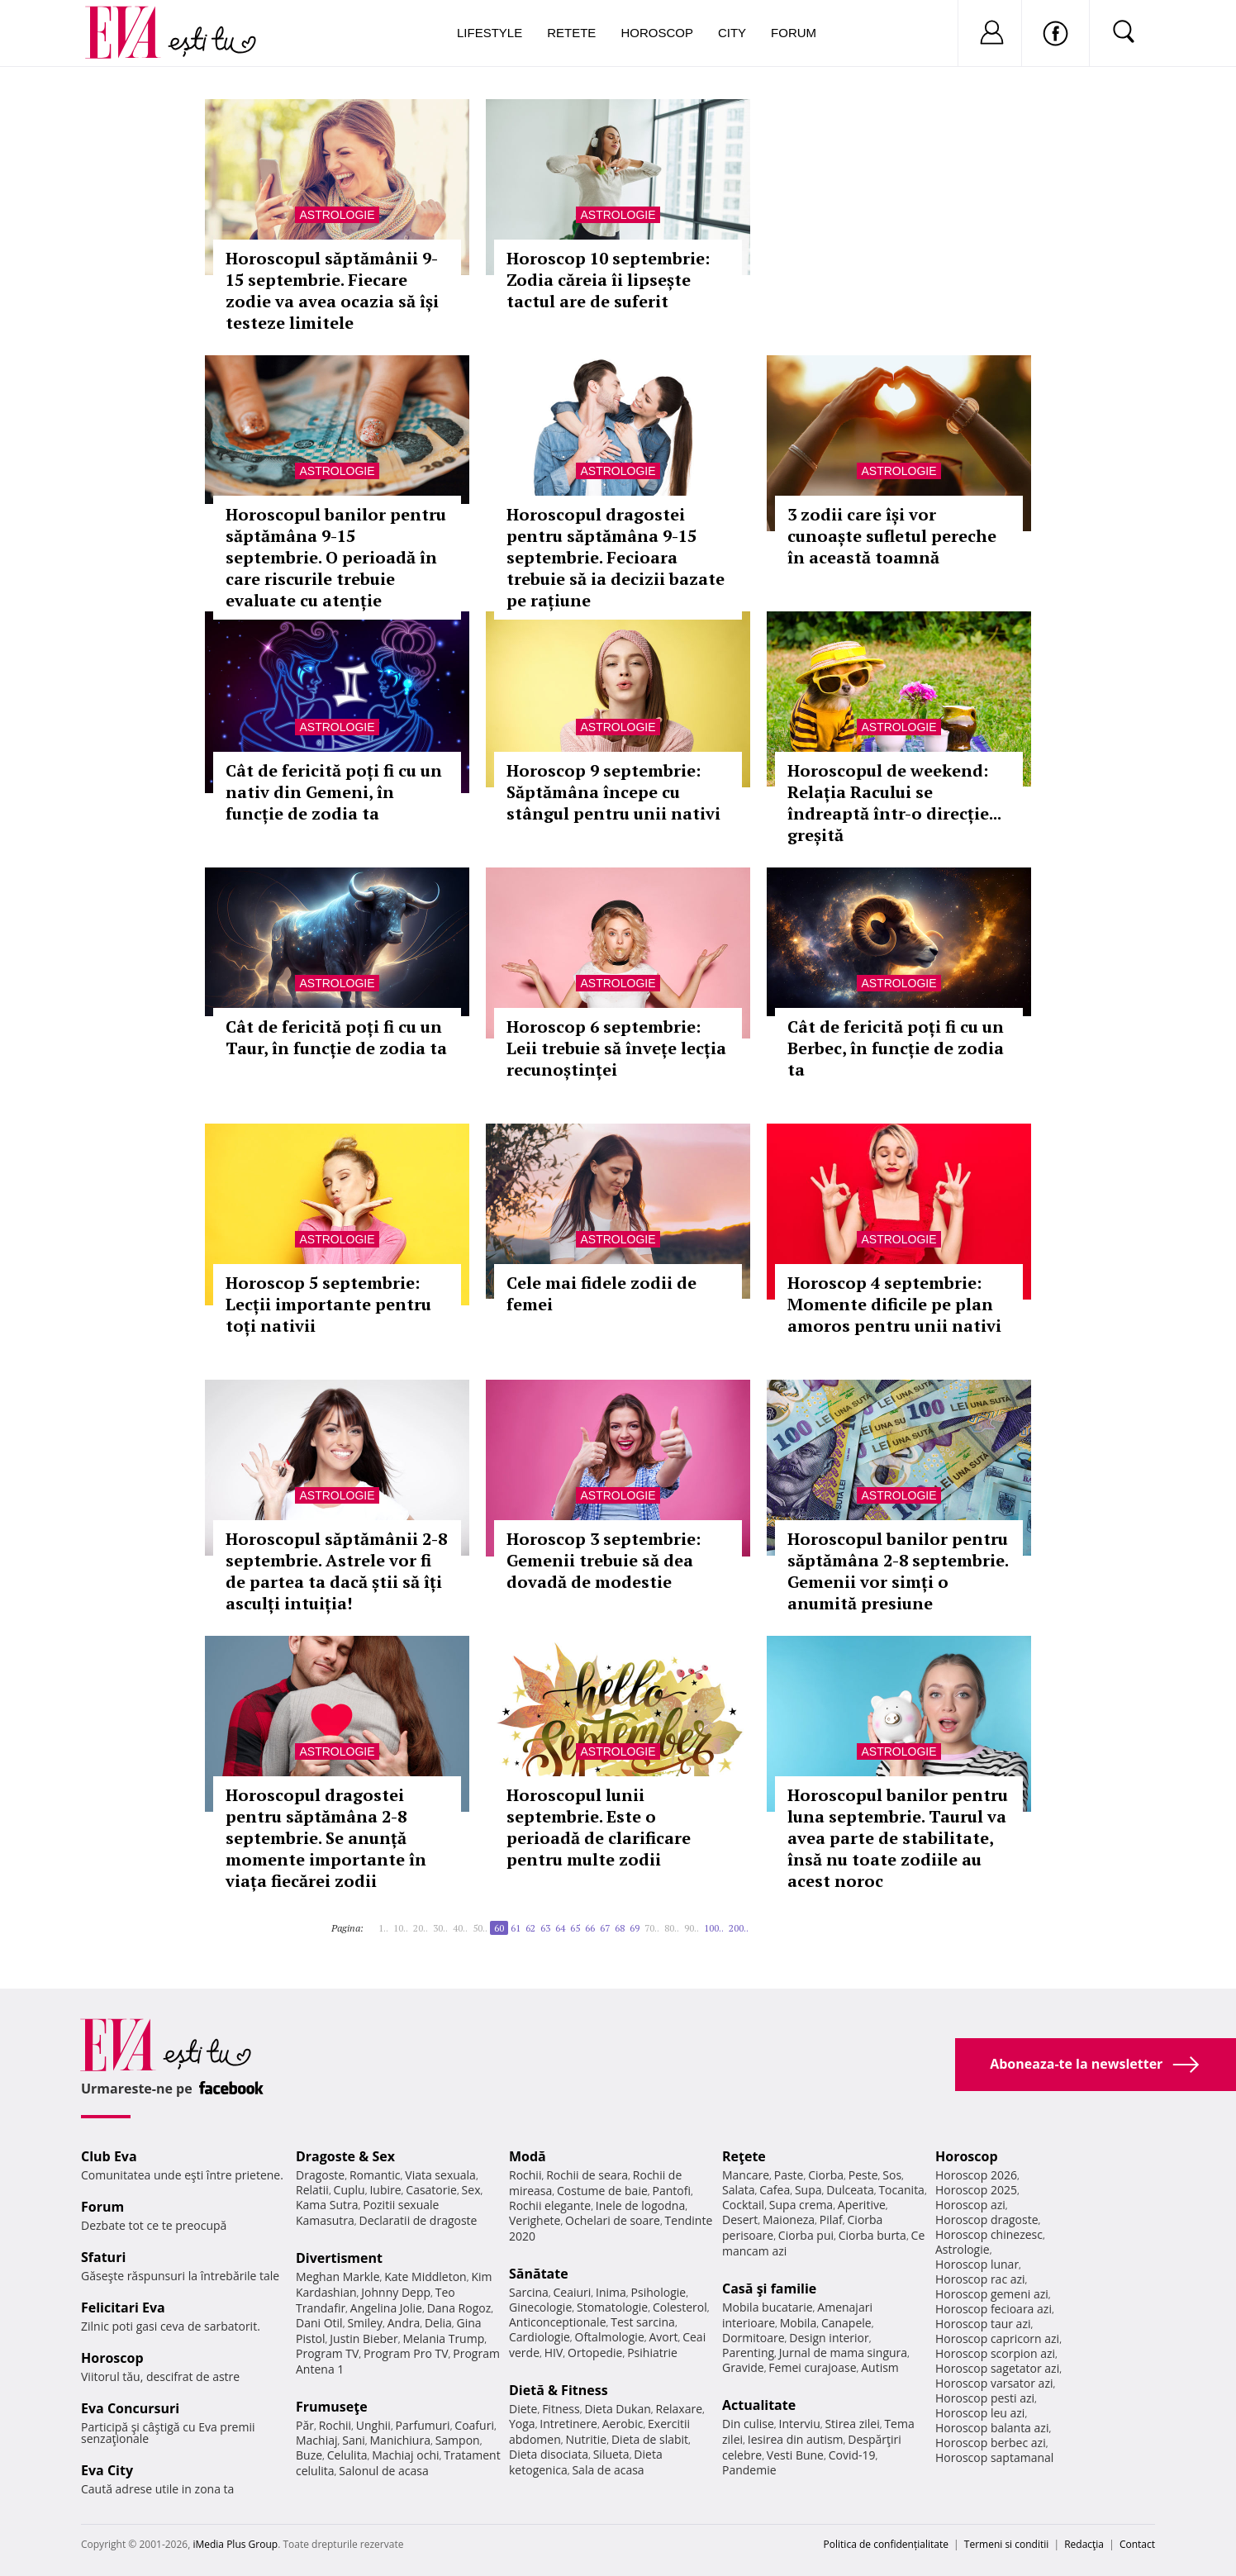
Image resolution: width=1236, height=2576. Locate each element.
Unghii (373, 2425)
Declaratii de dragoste (418, 2220)
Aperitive (862, 2204)
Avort (663, 2337)
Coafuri (474, 2425)
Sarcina (529, 2292)
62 (530, 1928)
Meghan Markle (338, 2276)
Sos (891, 2175)
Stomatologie (612, 2307)
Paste (789, 2175)
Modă (527, 2156)
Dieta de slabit (649, 2439)
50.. (480, 1928)
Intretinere (568, 2423)
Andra (404, 2323)
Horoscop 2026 (976, 2175)
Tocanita (901, 2190)
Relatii (312, 2190)
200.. (739, 1928)
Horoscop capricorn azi (997, 2338)
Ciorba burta (872, 2235)
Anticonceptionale (557, 2322)
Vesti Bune (795, 2455)
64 (560, 1928)
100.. (714, 1928)
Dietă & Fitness (558, 2390)
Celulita (347, 2455)
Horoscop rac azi (980, 2279)
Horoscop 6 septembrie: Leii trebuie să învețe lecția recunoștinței (616, 1048)
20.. (420, 1928)
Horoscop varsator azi (994, 2383)
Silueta (611, 2454)
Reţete (744, 2156)
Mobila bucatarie (767, 2307)
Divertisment (339, 2258)
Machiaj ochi (405, 2455)
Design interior (828, 2337)
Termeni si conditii (1006, 2544)
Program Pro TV (406, 2353)
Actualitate (759, 2405)
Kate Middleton (425, 2276)
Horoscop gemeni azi (991, 2294)
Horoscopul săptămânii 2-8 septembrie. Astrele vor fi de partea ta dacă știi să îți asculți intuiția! (336, 1571)
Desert (740, 2219)
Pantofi (672, 2190)
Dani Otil (319, 2323)
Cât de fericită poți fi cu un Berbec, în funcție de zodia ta (895, 1048)
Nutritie (585, 2439)
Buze (309, 2455)
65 (575, 1928)
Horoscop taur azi (982, 2323)
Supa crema (801, 2204)
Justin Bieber (363, 2338)
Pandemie (749, 2470)
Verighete (534, 2220)
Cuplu (349, 2190)
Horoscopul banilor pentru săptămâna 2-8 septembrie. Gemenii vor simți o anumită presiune (897, 1571)
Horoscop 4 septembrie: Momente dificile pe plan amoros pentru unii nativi (894, 1304)
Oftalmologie (609, 2337)
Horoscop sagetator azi (997, 2368)
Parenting (748, 2352)
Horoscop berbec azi (990, 2442)
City (732, 33)
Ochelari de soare (612, 2220)
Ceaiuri (573, 2292)
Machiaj (317, 2440)
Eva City (107, 2470)
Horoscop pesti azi (984, 2398)
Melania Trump (443, 2338)
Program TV (327, 2353)
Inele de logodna (640, 2205)
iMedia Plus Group (235, 2544)
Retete (571, 33)
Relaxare (679, 2409)
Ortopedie (595, 2352)
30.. (440, 1928)
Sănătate (538, 2274)
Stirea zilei (852, 2423)
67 (605, 1928)
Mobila (798, 2323)
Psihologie (659, 2292)
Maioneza (789, 2219)
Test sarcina (643, 2322)
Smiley (365, 2323)
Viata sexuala (440, 2175)
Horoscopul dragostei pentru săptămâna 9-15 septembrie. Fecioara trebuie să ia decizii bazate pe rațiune (615, 557)
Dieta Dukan (617, 2409)
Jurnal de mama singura (843, 2352)
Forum (793, 33)
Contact (1137, 2544)
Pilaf (831, 2219)
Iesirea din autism (796, 2439)
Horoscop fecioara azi (993, 2309)
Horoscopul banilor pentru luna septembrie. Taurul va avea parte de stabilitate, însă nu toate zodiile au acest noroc (897, 1838)
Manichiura (400, 2440)
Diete (523, 2409)
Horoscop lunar (977, 2264)
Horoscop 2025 (976, 2190)
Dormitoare (753, 2337)
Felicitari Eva (123, 2307)
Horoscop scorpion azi (995, 2353)
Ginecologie (540, 2307)
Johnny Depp (395, 2292)
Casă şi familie (769, 2288)
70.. (651, 1928)
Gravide (743, 2367)
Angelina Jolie (386, 2308)
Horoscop (656, 33)
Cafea (774, 2190)
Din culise (748, 2423)
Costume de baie (602, 2190)
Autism (880, 2367)
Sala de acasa (608, 2470)
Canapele (846, 2323)
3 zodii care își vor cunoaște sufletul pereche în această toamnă (891, 535)
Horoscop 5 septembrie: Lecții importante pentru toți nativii (328, 1304)
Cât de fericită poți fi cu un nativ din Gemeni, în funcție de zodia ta (334, 792)
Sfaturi (103, 2257)
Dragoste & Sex (345, 2156)
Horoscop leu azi (979, 2413)
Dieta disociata (548, 2454)
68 (620, 1928)
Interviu (799, 2423)
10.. (400, 1928)
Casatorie (431, 2190)
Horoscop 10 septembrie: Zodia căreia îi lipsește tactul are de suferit (608, 279)
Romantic (375, 2175)
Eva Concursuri (130, 2408)
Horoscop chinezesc (989, 2234)
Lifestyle (489, 33)
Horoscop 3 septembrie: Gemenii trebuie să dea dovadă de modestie (603, 1560)
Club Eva (109, 2156)
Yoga (522, 2423)
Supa (808, 2190)
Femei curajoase (812, 2367)
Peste (863, 2175)
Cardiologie (539, 2337)
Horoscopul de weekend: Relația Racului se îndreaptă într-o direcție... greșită (894, 802)
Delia (438, 2323)
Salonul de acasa (384, 2471)
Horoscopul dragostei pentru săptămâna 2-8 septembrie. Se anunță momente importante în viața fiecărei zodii (326, 1838)
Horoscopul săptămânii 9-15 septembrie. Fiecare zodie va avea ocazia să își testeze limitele (332, 290)
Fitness (561, 2409)
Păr (305, 2425)
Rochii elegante (550, 2205)
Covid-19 (852, 2455)
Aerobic (623, 2423)
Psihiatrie (652, 2352)
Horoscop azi (970, 2204)
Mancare (745, 2175)
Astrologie (336, 214)
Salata (738, 2190)
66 (590, 1928)
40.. (460, 1928)
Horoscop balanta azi (991, 2428)
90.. (691, 1928)
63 (545, 1928)
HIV (553, 2352)
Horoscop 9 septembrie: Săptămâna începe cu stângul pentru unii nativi (613, 792)
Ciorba (826, 2175)
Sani (353, 2440)
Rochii (335, 2425)
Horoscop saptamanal (994, 2457)
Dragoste (320, 2175)
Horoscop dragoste (987, 2219)
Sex (471, 2190)
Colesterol (680, 2307)
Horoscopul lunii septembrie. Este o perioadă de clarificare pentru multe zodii (598, 1827)
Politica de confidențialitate (886, 2544)
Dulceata (849, 2190)
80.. (671, 1928)
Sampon (457, 2440)
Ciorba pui (806, 2235)
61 (516, 1928)
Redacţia (1084, 2544)
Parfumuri (423, 2425)
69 (634, 1928)
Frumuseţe (332, 2407)
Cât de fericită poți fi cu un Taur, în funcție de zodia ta (336, 1037)
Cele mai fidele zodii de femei (601, 1293)
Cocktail (743, 2204)
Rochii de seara (587, 2175)
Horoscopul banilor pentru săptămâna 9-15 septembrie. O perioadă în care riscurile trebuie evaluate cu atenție (336, 557)
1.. (383, 1928)
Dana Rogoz (459, 2308)
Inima (611, 2292)
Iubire (385, 2190)
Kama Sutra (327, 2204)
